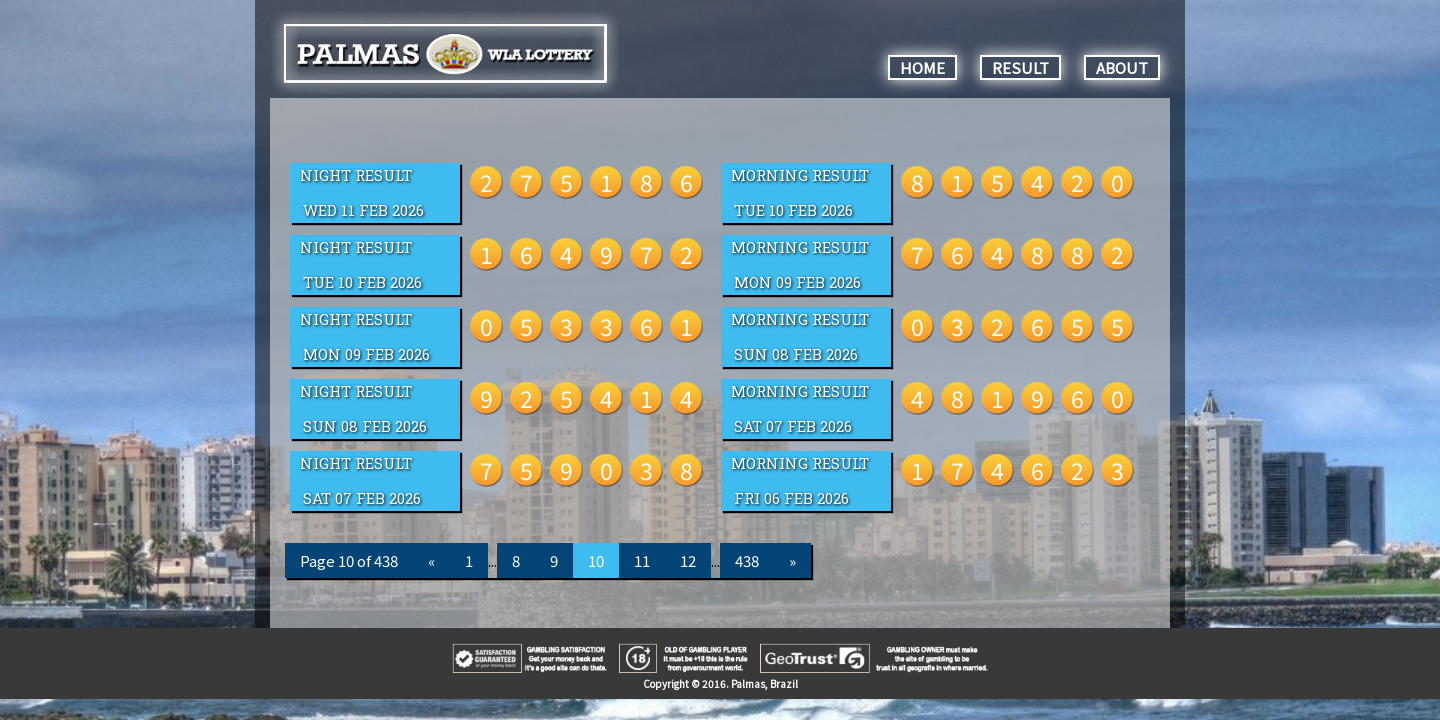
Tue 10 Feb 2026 (793, 210)
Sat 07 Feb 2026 (793, 426)
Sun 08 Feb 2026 (796, 354)
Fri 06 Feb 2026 (791, 498)
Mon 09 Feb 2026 (797, 282)
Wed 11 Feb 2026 (363, 210)
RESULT (1020, 67)
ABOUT (1122, 67)
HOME (922, 67)
